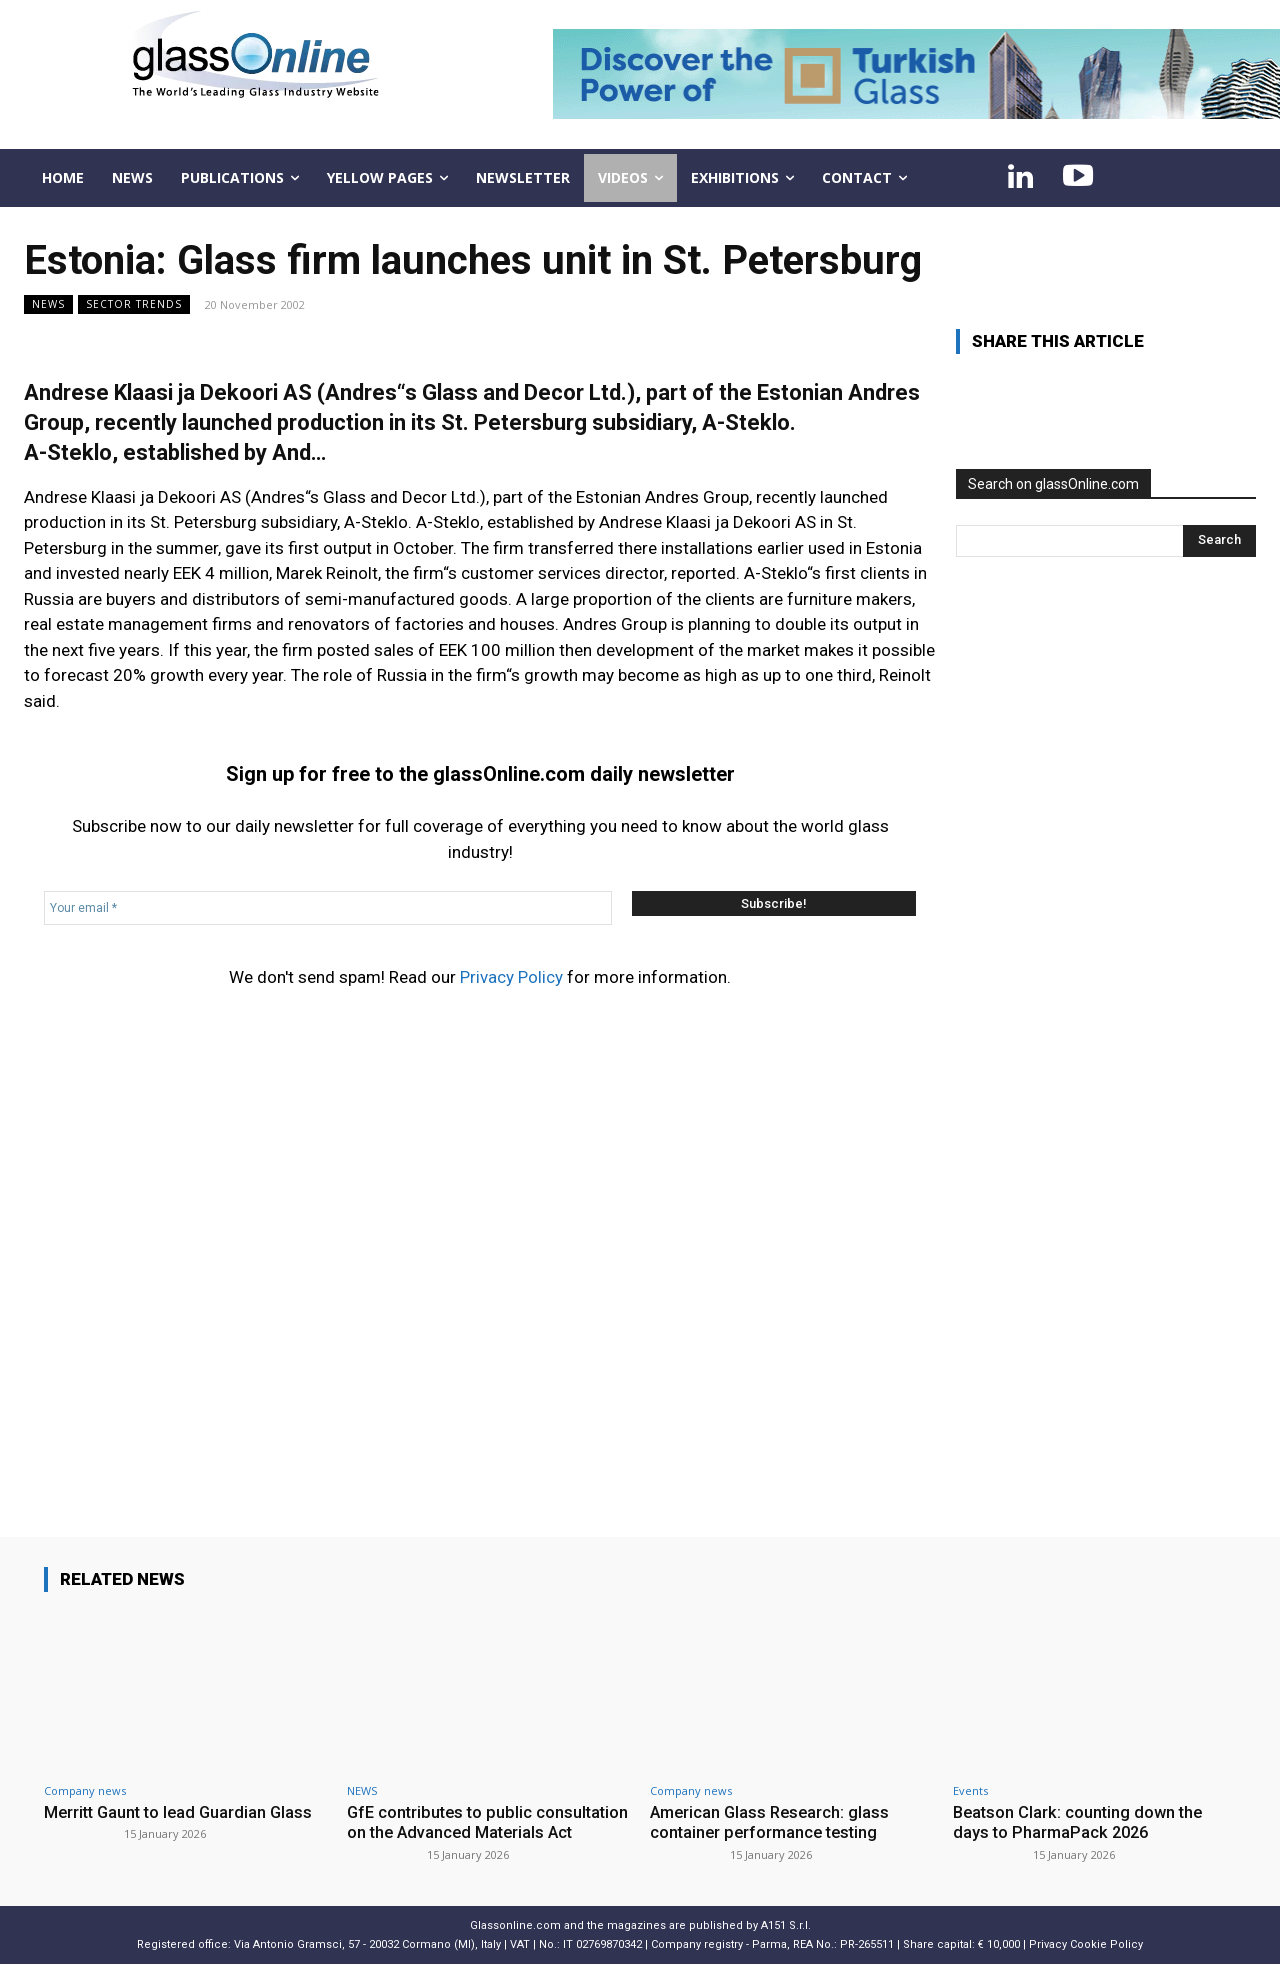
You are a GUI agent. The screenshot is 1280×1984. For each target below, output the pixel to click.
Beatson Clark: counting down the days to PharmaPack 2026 (1081, 1822)
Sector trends (134, 304)
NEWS (48, 304)
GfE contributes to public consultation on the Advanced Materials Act (460, 1832)
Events (970, 1790)
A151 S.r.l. (786, 1945)
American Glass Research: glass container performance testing (773, 1822)
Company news (85, 1790)
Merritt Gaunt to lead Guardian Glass (182, 1812)
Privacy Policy (511, 977)
